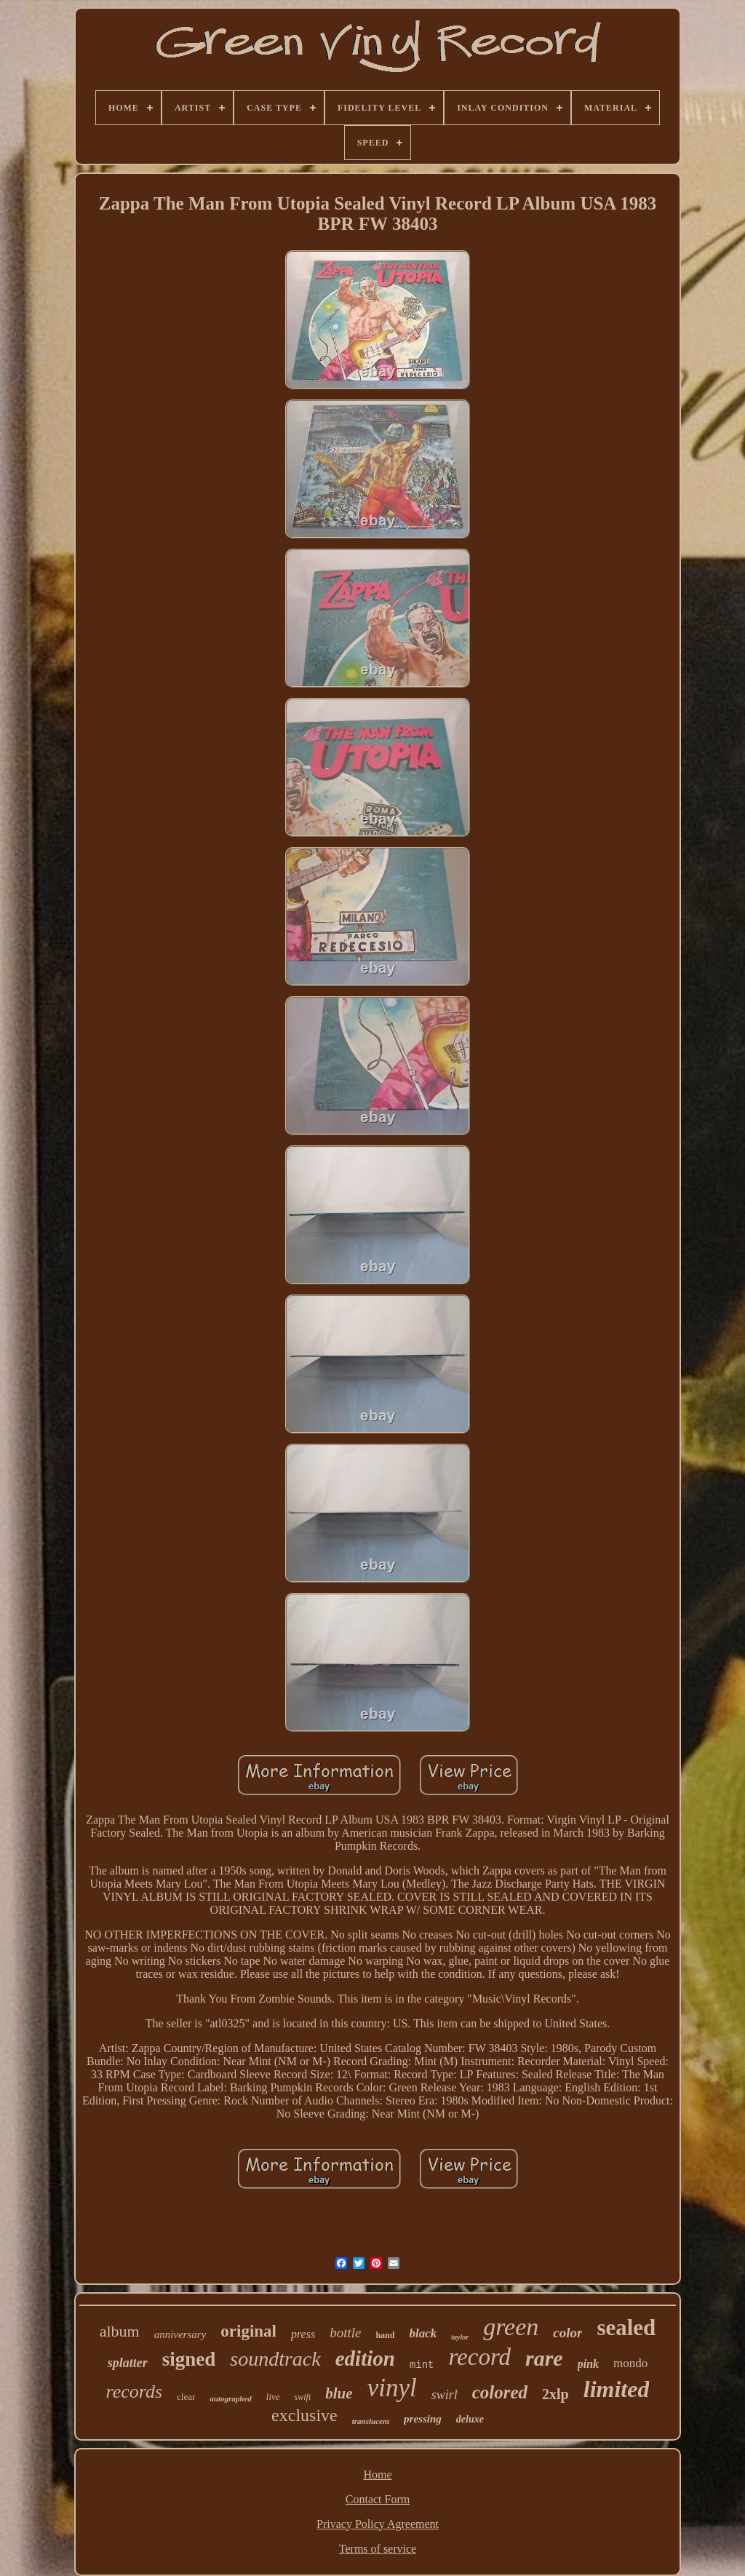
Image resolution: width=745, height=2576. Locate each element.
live (273, 2396)
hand (384, 2335)
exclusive (304, 2415)
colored (499, 2392)
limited (616, 2389)
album (120, 2331)
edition (365, 2358)
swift (303, 2397)
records (134, 2391)
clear (186, 2396)
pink (588, 2364)
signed (189, 2359)
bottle (345, 2332)
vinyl (392, 2388)
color (567, 2332)
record (479, 2357)
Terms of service (377, 2549)
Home (377, 2474)
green (510, 2326)
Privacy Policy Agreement (377, 2524)
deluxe (470, 2419)
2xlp (555, 2394)
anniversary (180, 2334)
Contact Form (378, 2499)
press (303, 2334)
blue (338, 2393)
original (248, 2331)
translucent (370, 2421)
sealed (626, 2327)
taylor (460, 2337)
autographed (230, 2398)
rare (544, 2358)
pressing (423, 2419)
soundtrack (275, 2359)
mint (422, 2365)
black (423, 2333)
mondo (630, 2363)
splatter (128, 2363)
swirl (444, 2395)
